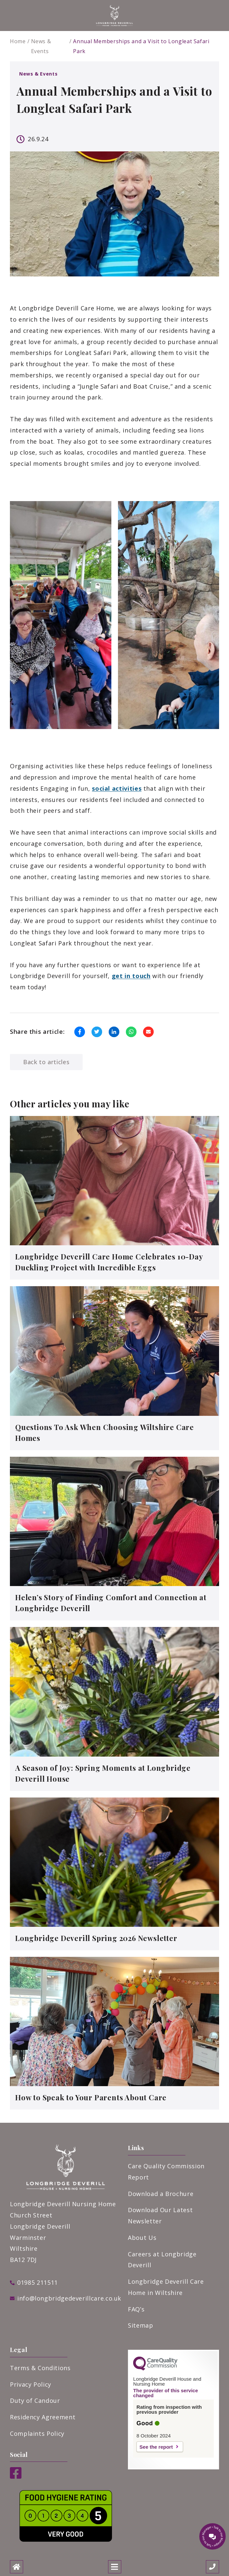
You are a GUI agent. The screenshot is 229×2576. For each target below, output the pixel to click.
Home (18, 41)
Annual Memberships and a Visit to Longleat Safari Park (141, 46)
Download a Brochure (160, 2194)
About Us (142, 2238)
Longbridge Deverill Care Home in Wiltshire (166, 2287)
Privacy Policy (30, 2384)
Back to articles (46, 1062)
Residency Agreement (42, 2417)
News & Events (41, 46)
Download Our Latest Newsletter (160, 2215)
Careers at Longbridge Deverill (162, 2259)
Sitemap (140, 2325)
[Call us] (212, 2566)
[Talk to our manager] (212, 2536)
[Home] (16, 2566)
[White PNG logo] (114, 15)
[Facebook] (15, 2476)
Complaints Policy (37, 2433)
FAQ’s (136, 2309)
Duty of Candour (35, 2400)
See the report (156, 2447)
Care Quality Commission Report (166, 2171)
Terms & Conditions (40, 2368)
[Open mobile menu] (114, 2566)
